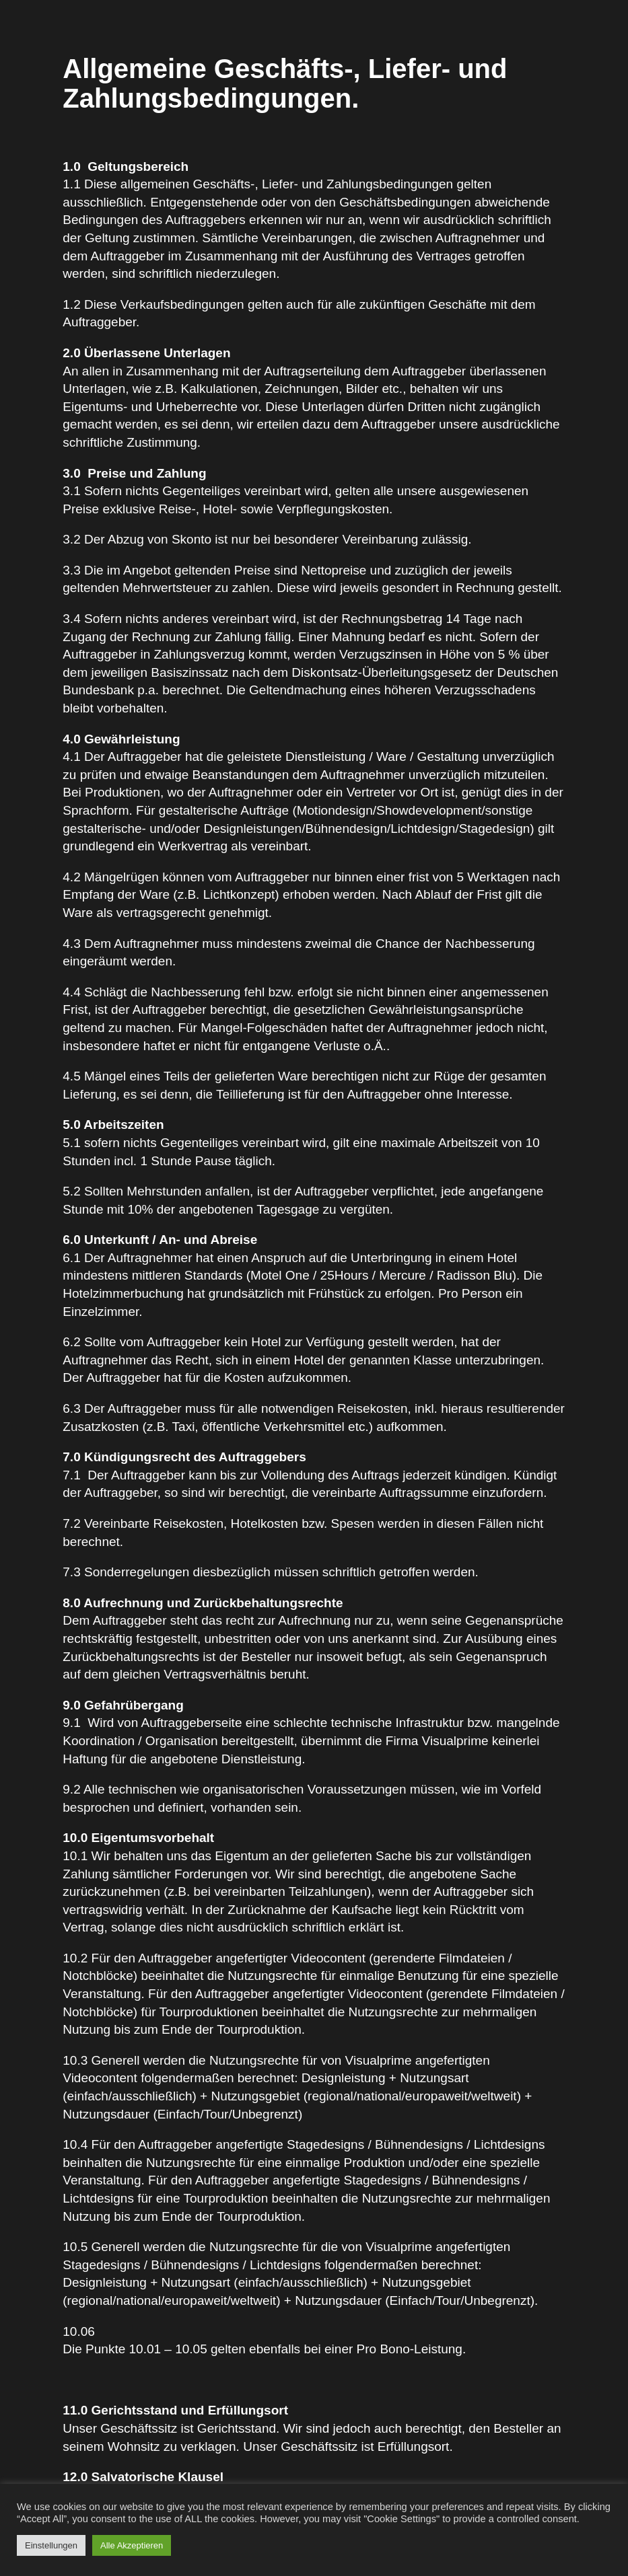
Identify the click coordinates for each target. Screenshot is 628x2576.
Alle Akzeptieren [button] (131, 2545)
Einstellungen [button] (51, 2545)
